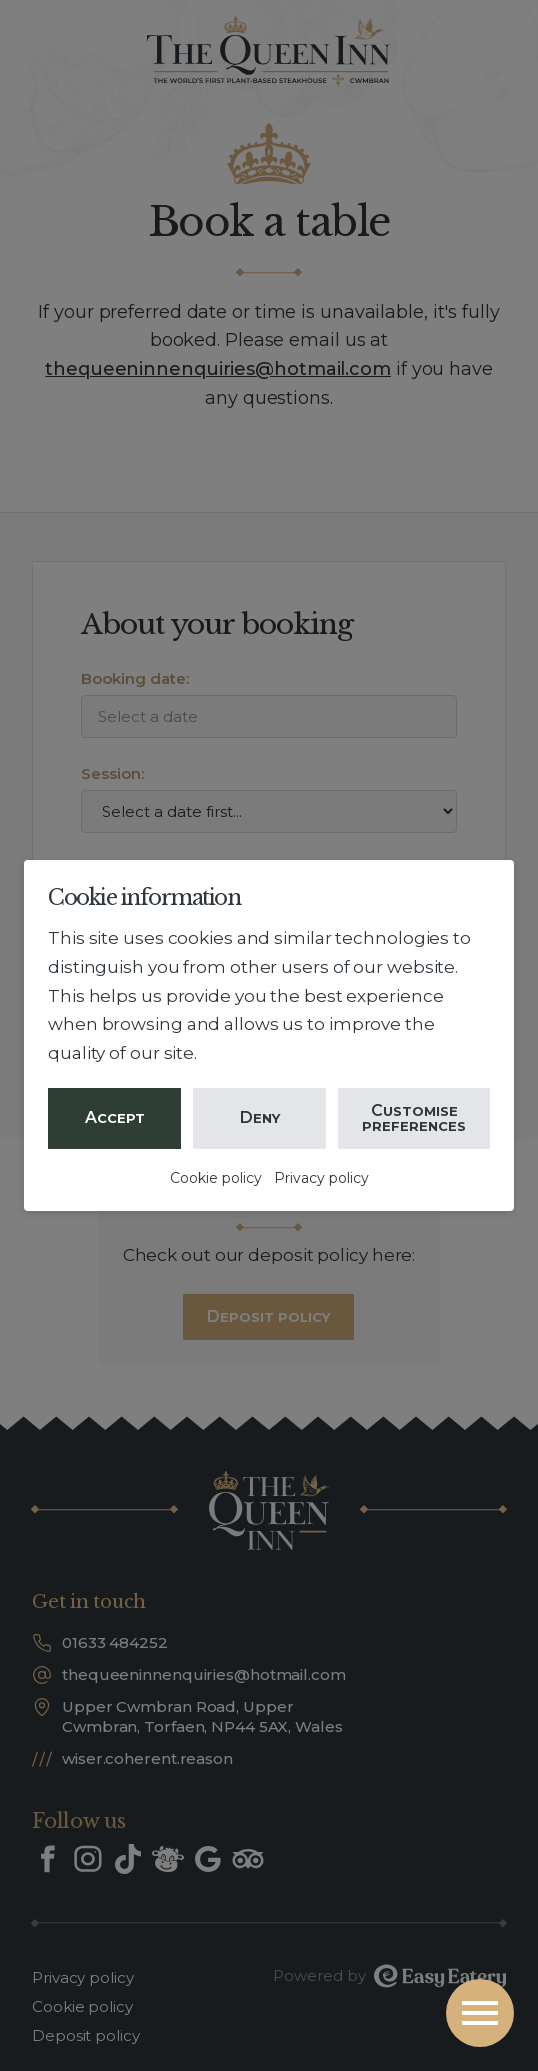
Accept (115, 1117)
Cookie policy (216, 1178)
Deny (260, 1117)
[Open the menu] (480, 2013)
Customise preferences (414, 1117)
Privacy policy (321, 1178)
